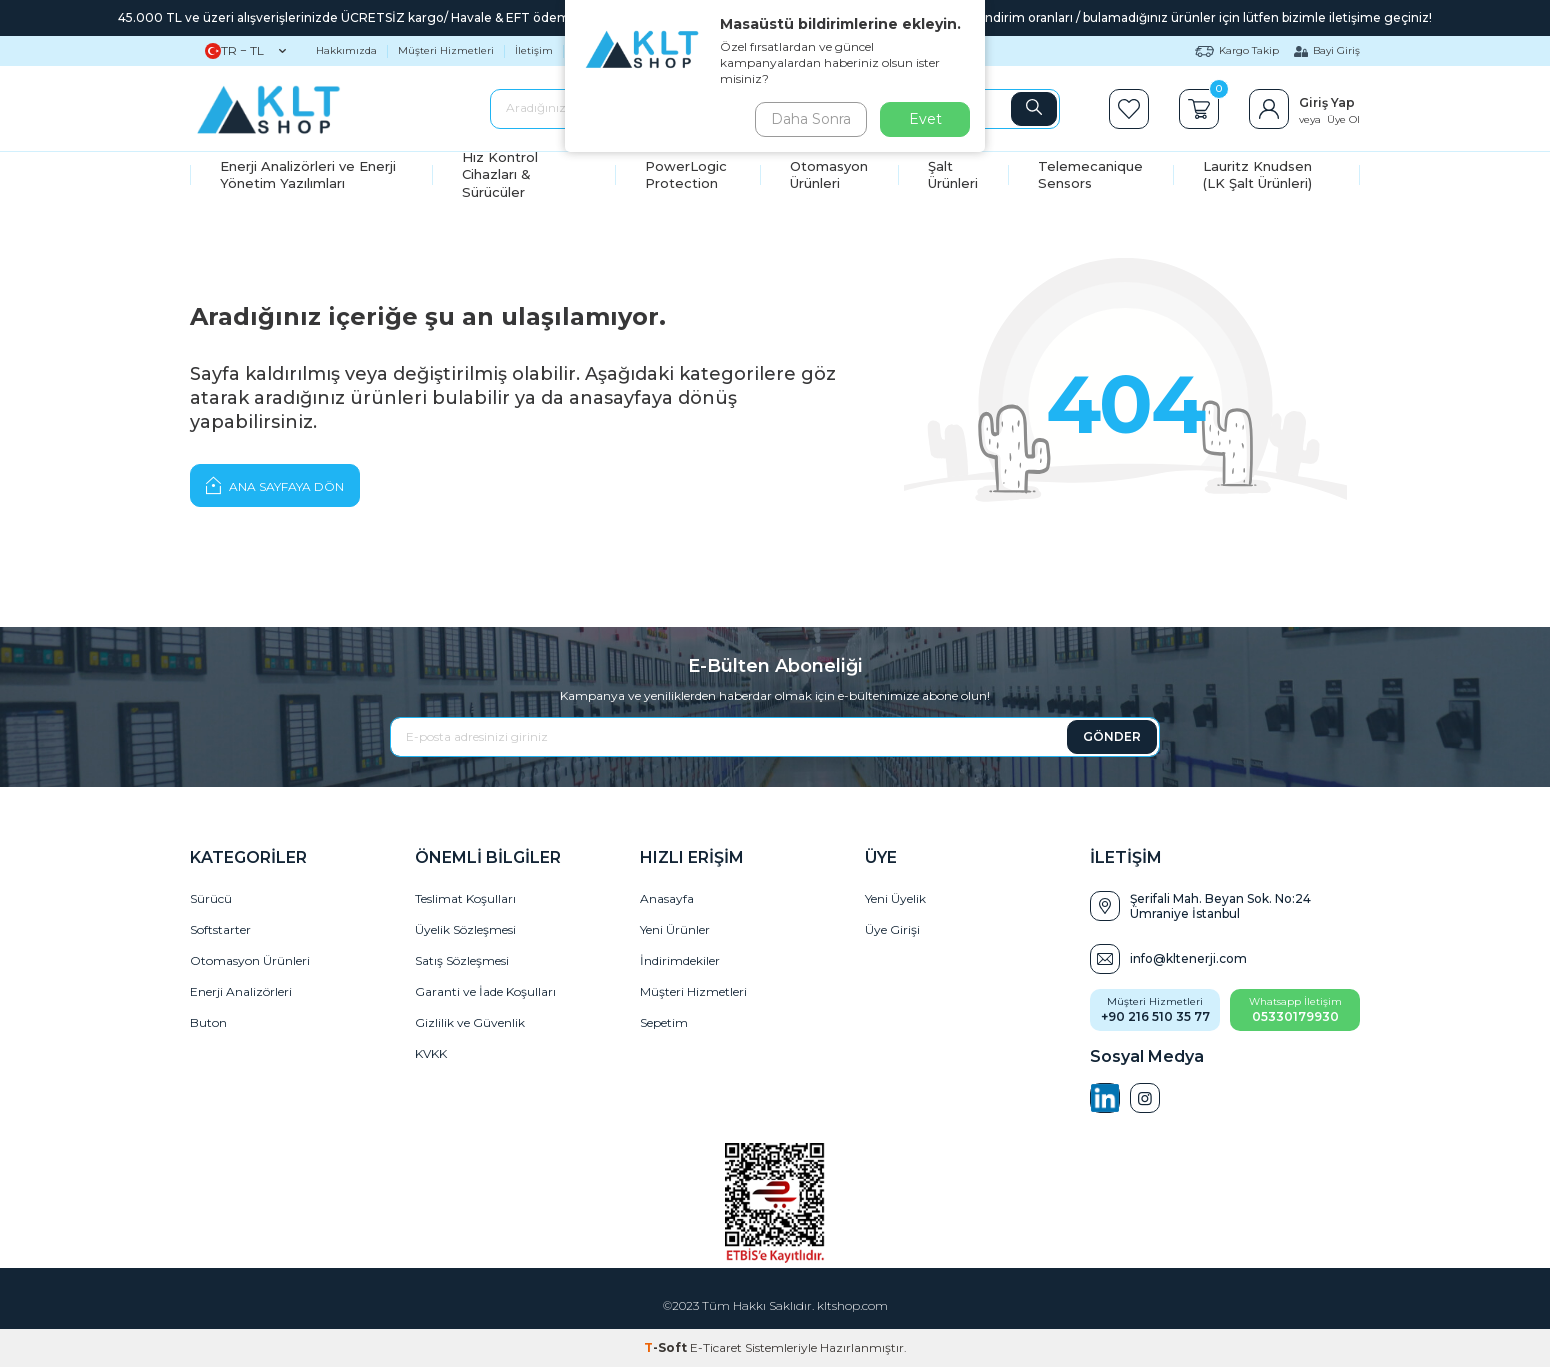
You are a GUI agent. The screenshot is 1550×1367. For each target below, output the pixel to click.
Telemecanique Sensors (1090, 174)
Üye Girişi (892, 929)
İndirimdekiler (680, 960)
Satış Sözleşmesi (462, 960)
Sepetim (664, 1022)
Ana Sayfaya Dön (275, 485)
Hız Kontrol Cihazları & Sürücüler (500, 175)
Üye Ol (1343, 119)
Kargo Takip (1237, 50)
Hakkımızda (346, 50)
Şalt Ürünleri (953, 174)
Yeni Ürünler (675, 929)
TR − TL (245, 51)
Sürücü (211, 898)
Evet (925, 119)
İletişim (534, 50)
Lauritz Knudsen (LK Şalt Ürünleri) (1257, 174)
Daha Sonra (809, 119)
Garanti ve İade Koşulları (485, 991)
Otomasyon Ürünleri (829, 174)
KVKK (431, 1053)
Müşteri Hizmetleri (446, 50)
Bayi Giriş (1327, 50)
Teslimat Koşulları (465, 898)
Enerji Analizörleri (241, 991)
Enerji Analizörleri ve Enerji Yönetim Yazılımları (308, 174)
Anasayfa (667, 898)
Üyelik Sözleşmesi (465, 929)
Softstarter (220, 929)
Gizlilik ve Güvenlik (470, 1022)
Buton (208, 1022)
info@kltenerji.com (1188, 958)
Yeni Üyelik (895, 898)
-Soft (667, 1347)
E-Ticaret (716, 1347)
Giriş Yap (1327, 102)
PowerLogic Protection (686, 174)
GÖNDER (1112, 736)
